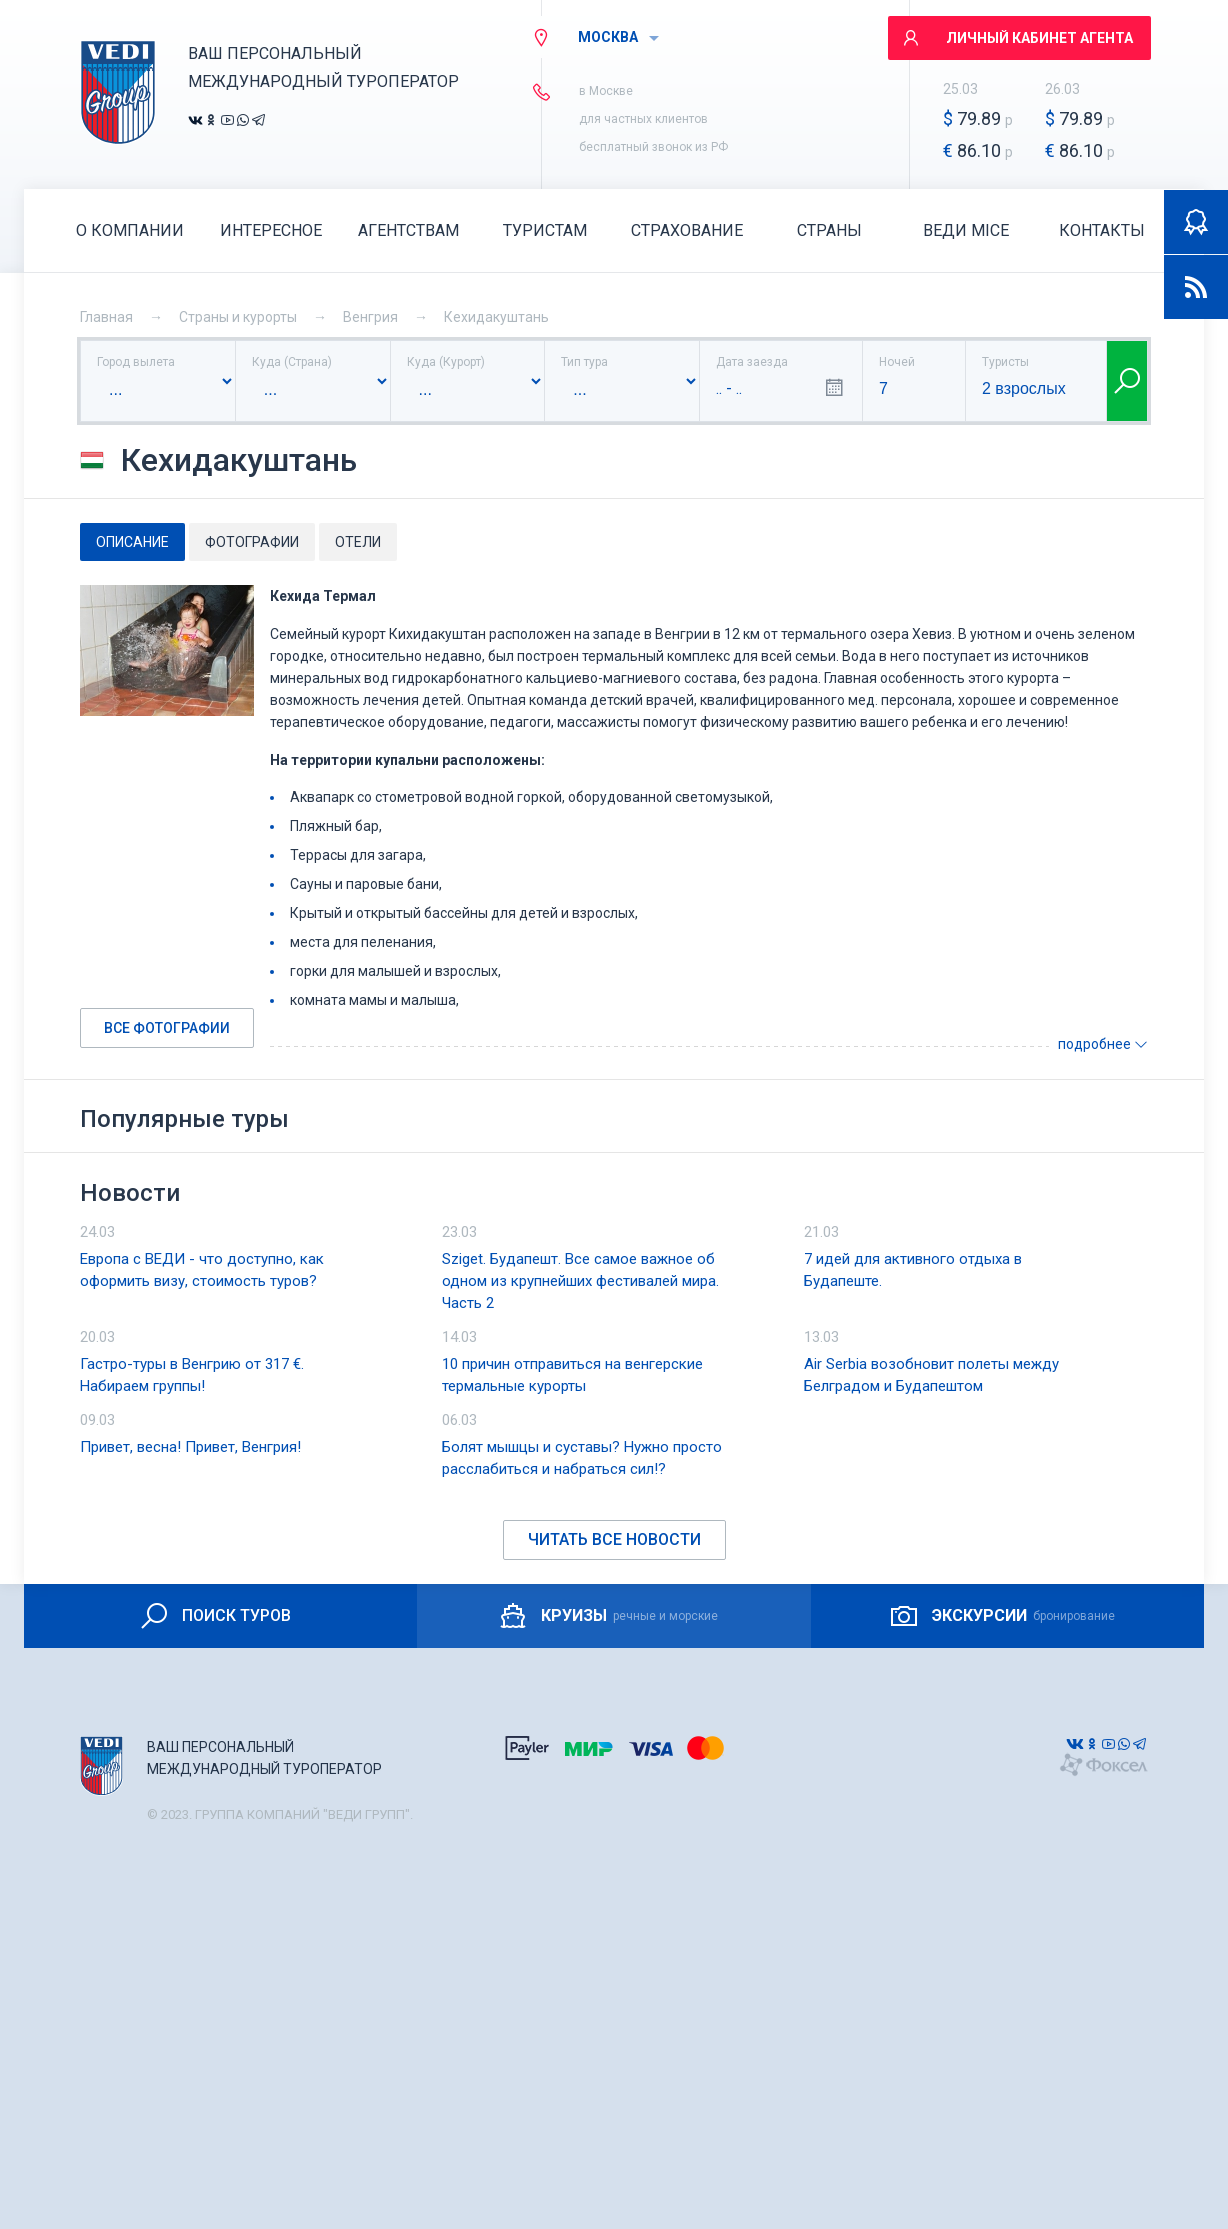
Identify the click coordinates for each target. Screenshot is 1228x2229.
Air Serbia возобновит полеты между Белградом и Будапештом (931, 1375)
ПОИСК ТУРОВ (214, 1616)
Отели (358, 542)
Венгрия (370, 317)
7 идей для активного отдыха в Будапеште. (913, 1270)
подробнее (1103, 1044)
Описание (132, 542)
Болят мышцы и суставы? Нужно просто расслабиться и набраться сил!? (582, 1458)
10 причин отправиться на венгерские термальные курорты (572, 1375)
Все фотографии (167, 1028)
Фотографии (252, 542)
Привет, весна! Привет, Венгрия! (190, 1447)
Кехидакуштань (496, 317)
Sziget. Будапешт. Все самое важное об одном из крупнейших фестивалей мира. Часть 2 (580, 1281)
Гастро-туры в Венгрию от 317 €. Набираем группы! (192, 1375)
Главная (106, 317)
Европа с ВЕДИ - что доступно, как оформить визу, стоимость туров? (202, 1270)
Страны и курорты (238, 317)
